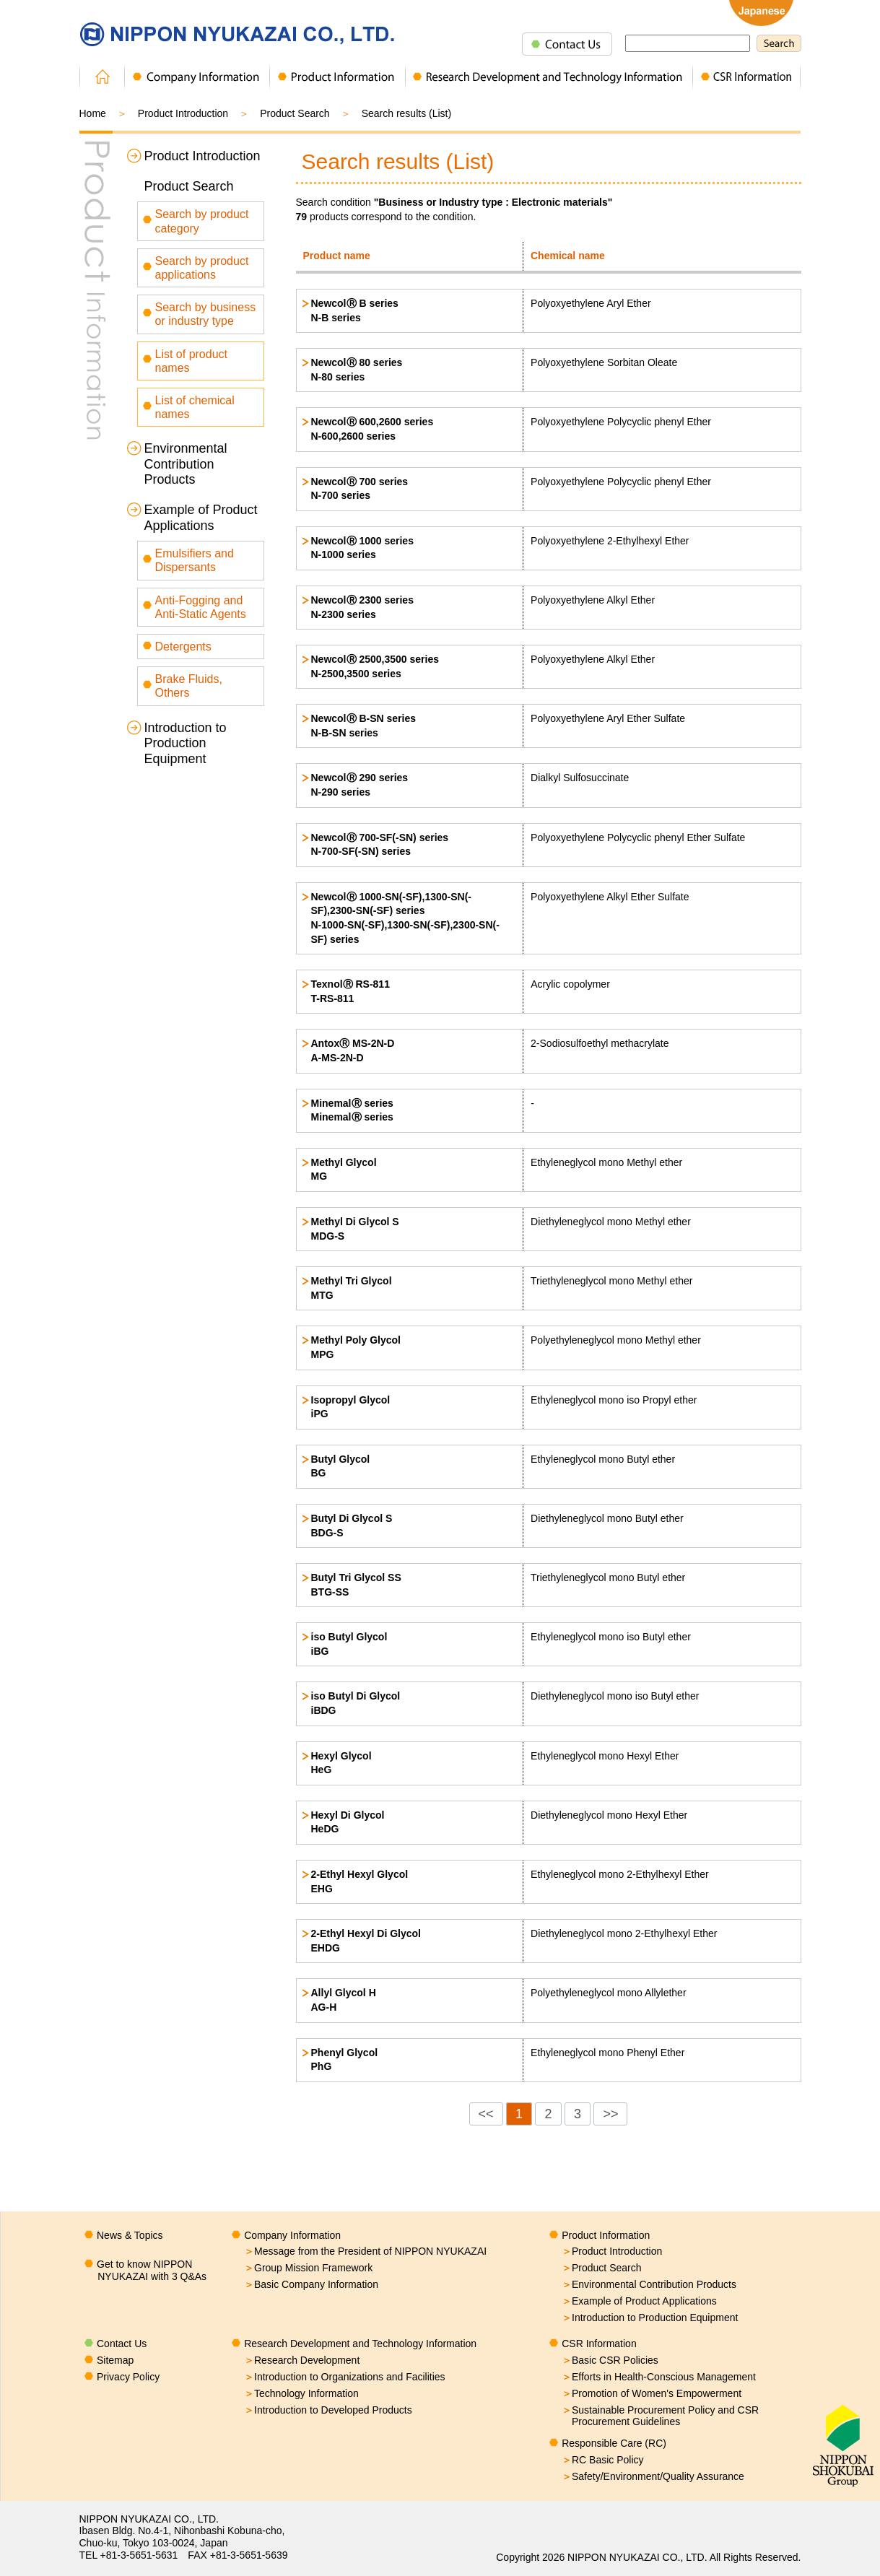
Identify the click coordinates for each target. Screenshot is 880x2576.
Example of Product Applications (201, 517)
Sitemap (115, 2360)
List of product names (191, 361)
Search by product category (202, 221)
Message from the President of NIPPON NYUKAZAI (365, 2251)
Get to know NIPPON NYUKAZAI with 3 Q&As (151, 2270)
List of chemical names (195, 407)
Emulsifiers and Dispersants (194, 560)
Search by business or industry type (205, 314)
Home (92, 113)
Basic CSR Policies (610, 2360)
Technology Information (301, 2393)
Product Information (606, 2235)
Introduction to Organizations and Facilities (344, 2377)
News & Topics (130, 2235)
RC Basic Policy (603, 2460)
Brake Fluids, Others (188, 686)
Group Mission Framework (308, 2267)
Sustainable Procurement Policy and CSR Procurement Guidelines (660, 2416)
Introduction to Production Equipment (185, 743)
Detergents (183, 646)
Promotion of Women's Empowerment (651, 2393)
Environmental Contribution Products (185, 464)
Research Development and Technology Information (360, 2343)
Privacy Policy (128, 2377)
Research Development (302, 2360)
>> (610, 2114)
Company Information (292, 2235)
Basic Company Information (311, 2284)
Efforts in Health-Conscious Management (659, 2377)
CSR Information (599, 2343)
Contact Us (122, 2343)
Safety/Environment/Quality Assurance (653, 2476)
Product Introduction (183, 113)
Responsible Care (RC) (614, 2443)
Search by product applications (202, 268)
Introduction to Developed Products (328, 2410)
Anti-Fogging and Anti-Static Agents (200, 607)
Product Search (189, 186)
